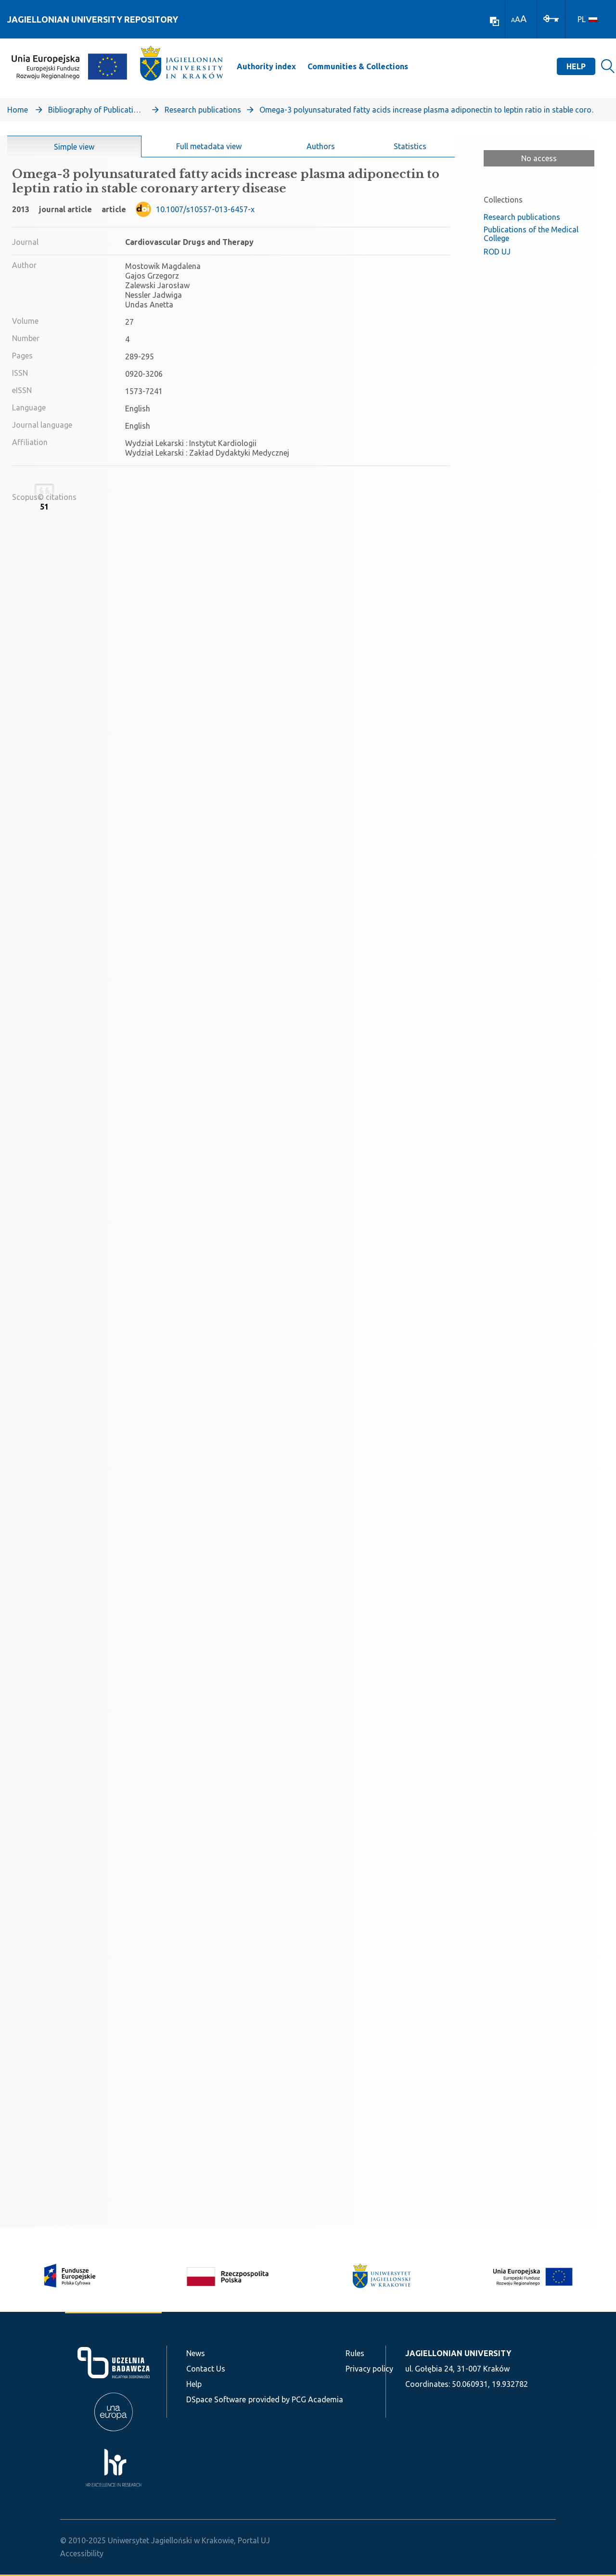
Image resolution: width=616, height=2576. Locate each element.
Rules (355, 2353)
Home (17, 109)
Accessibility (81, 2553)
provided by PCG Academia (295, 2399)
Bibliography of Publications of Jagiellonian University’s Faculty (96, 109)
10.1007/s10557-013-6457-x (205, 209)
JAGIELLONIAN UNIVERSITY (458, 2353)
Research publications (203, 109)
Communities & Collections (358, 66)
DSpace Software (216, 2399)
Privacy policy (369, 2368)
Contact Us (205, 2368)
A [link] (513, 20)
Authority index (266, 66)
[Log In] (551, 18)
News (195, 2353)
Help (576, 66)
